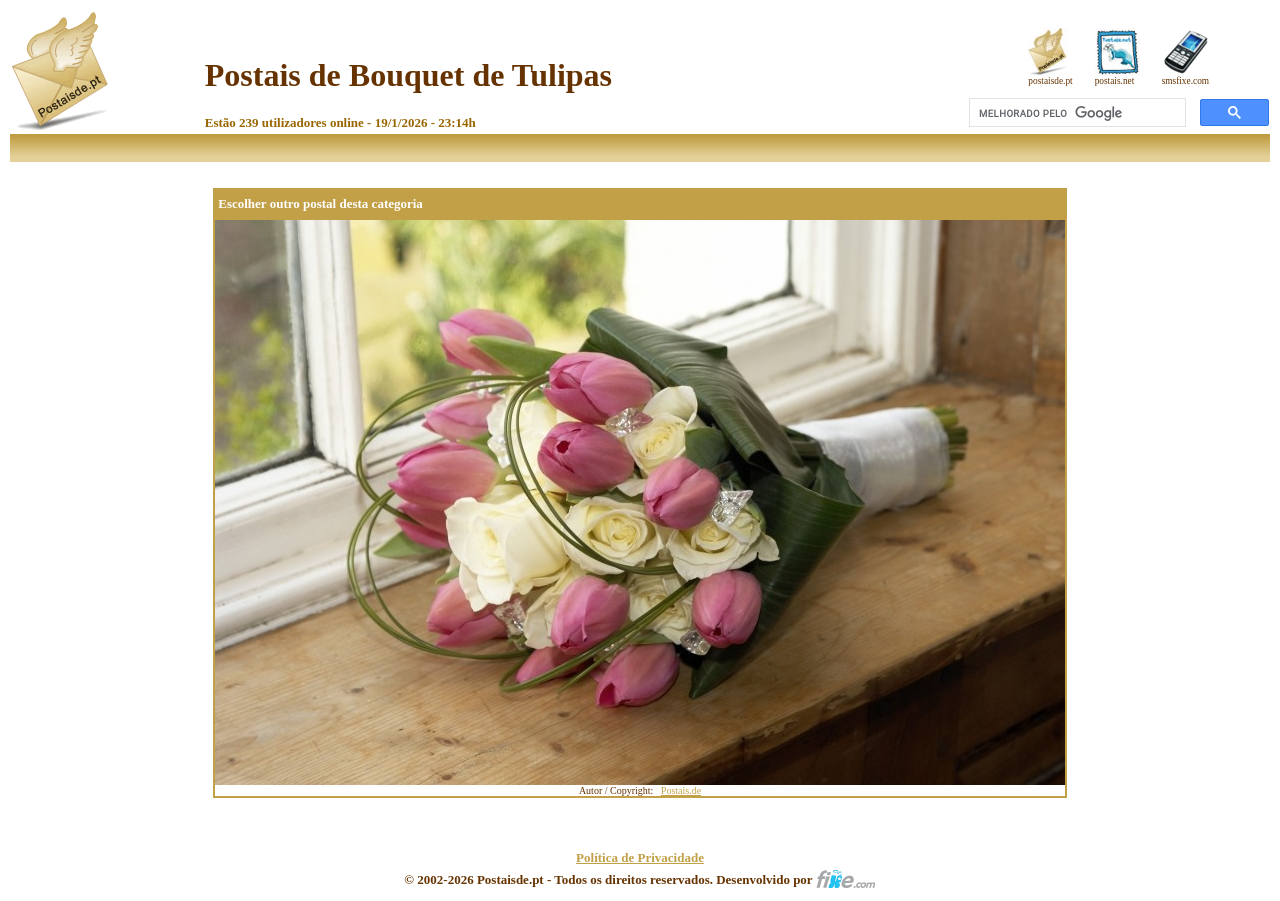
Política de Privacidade (640, 857)
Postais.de (681, 790)
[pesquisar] (1075, 113)
